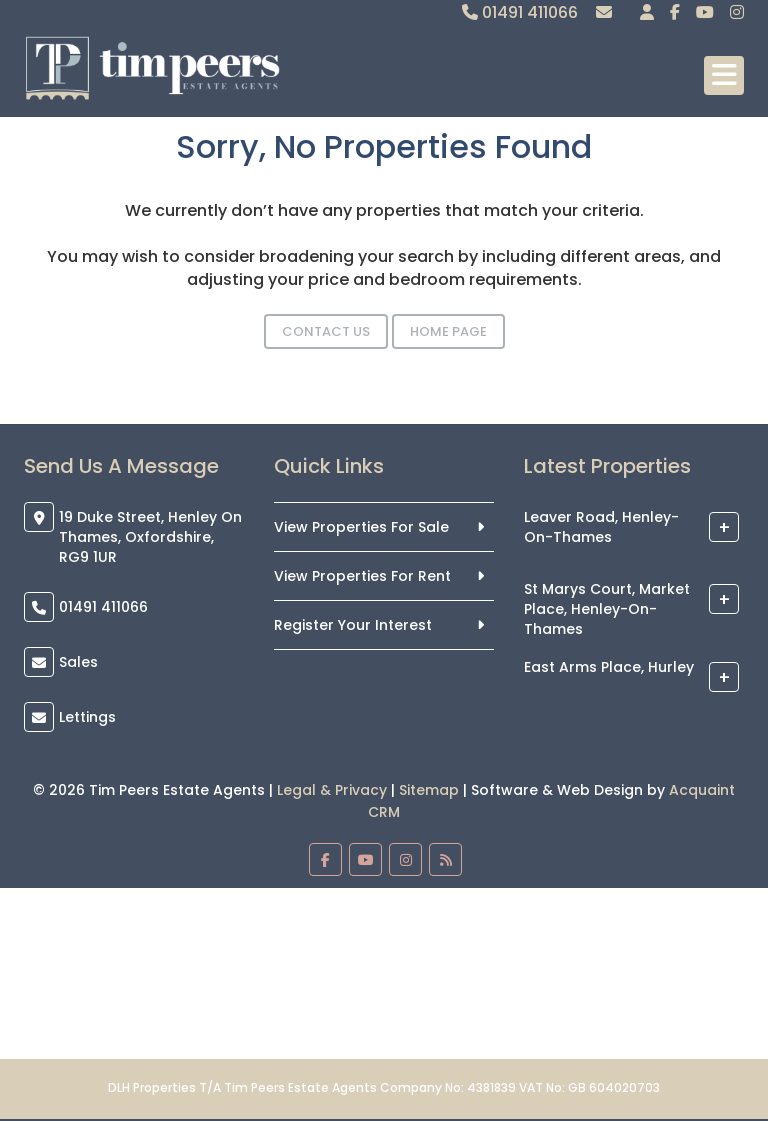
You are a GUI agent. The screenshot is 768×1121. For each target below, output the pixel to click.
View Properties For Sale (361, 527)
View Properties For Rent (362, 576)
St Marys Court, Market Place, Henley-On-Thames (607, 610)
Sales (78, 662)
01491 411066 (520, 12)
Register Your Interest (353, 625)
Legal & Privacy (332, 790)
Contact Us (326, 331)
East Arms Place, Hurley (609, 668)
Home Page (448, 331)
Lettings (87, 717)
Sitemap (429, 790)
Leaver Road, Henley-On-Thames (601, 528)
